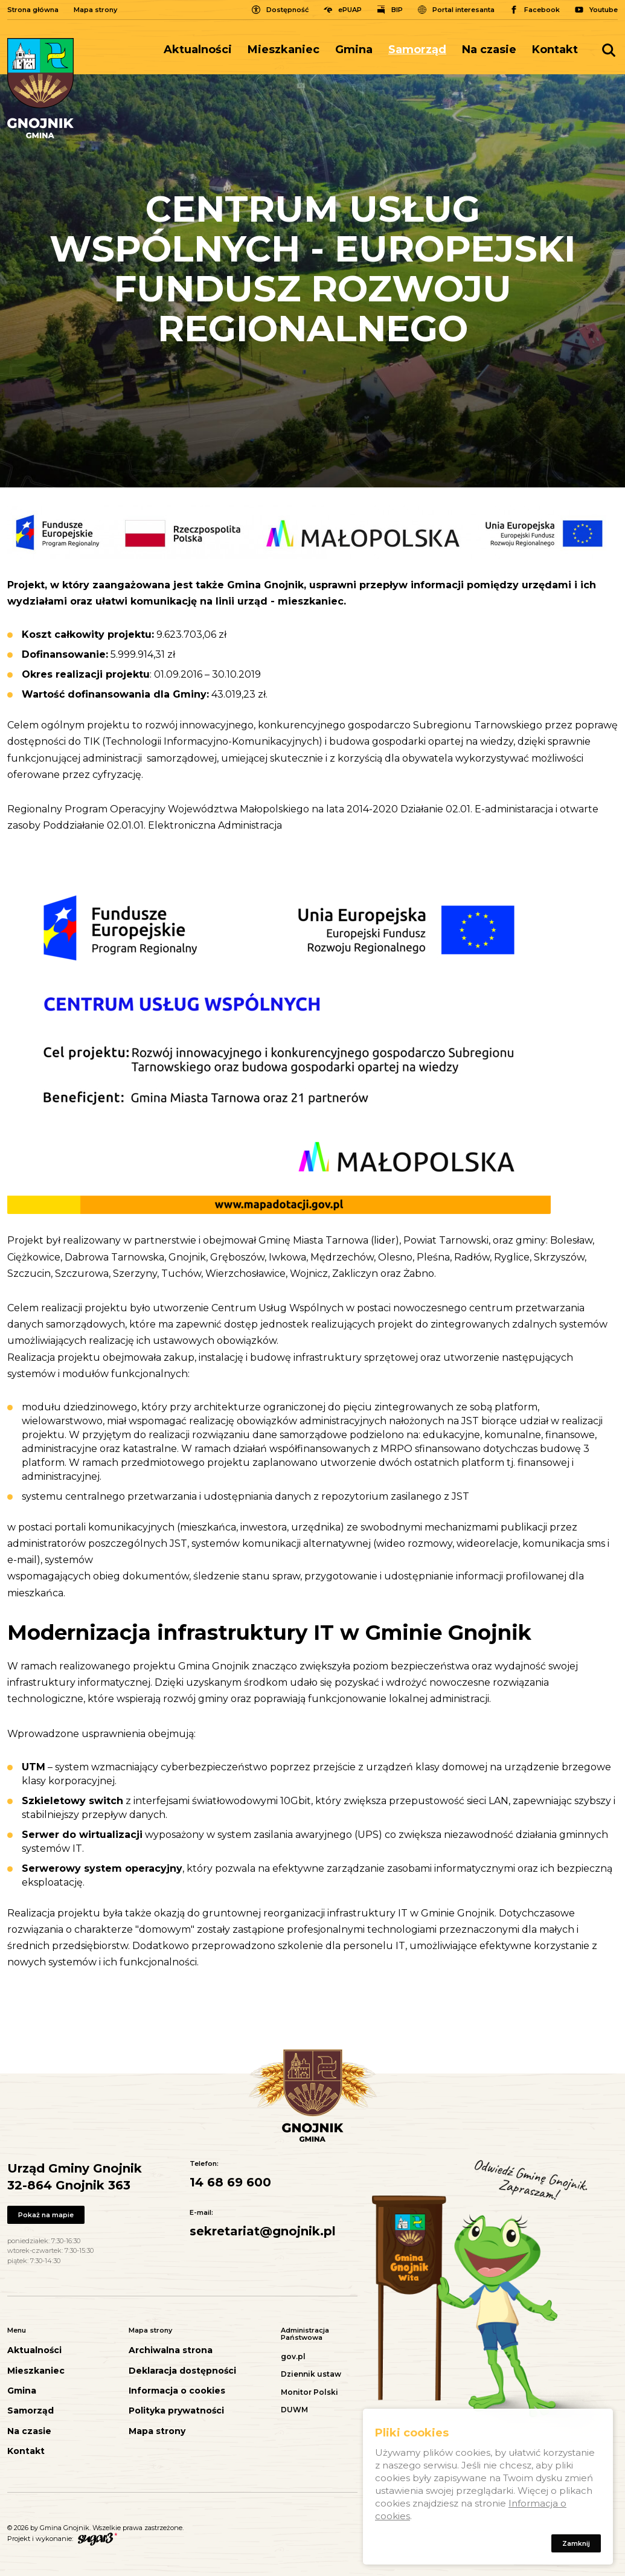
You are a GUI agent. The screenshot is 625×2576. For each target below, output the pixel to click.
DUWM (294, 2410)
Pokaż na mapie (47, 2215)
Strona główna (33, 9)
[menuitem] (202, 50)
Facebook (542, 9)
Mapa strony (95, 9)
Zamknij (575, 2546)
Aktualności (198, 49)
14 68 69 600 (230, 2182)
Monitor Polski (309, 2392)
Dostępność (287, 9)
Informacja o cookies (177, 2390)
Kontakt (555, 49)
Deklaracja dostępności (182, 2370)
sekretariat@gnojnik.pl (263, 2231)
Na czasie (489, 49)
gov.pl (293, 2356)
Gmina (354, 49)
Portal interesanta (463, 9)
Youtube (603, 9)
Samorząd (417, 49)
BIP (397, 9)
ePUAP (350, 9)
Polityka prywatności (176, 2410)
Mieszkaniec (283, 49)
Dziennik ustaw (311, 2374)
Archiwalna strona (171, 2350)
